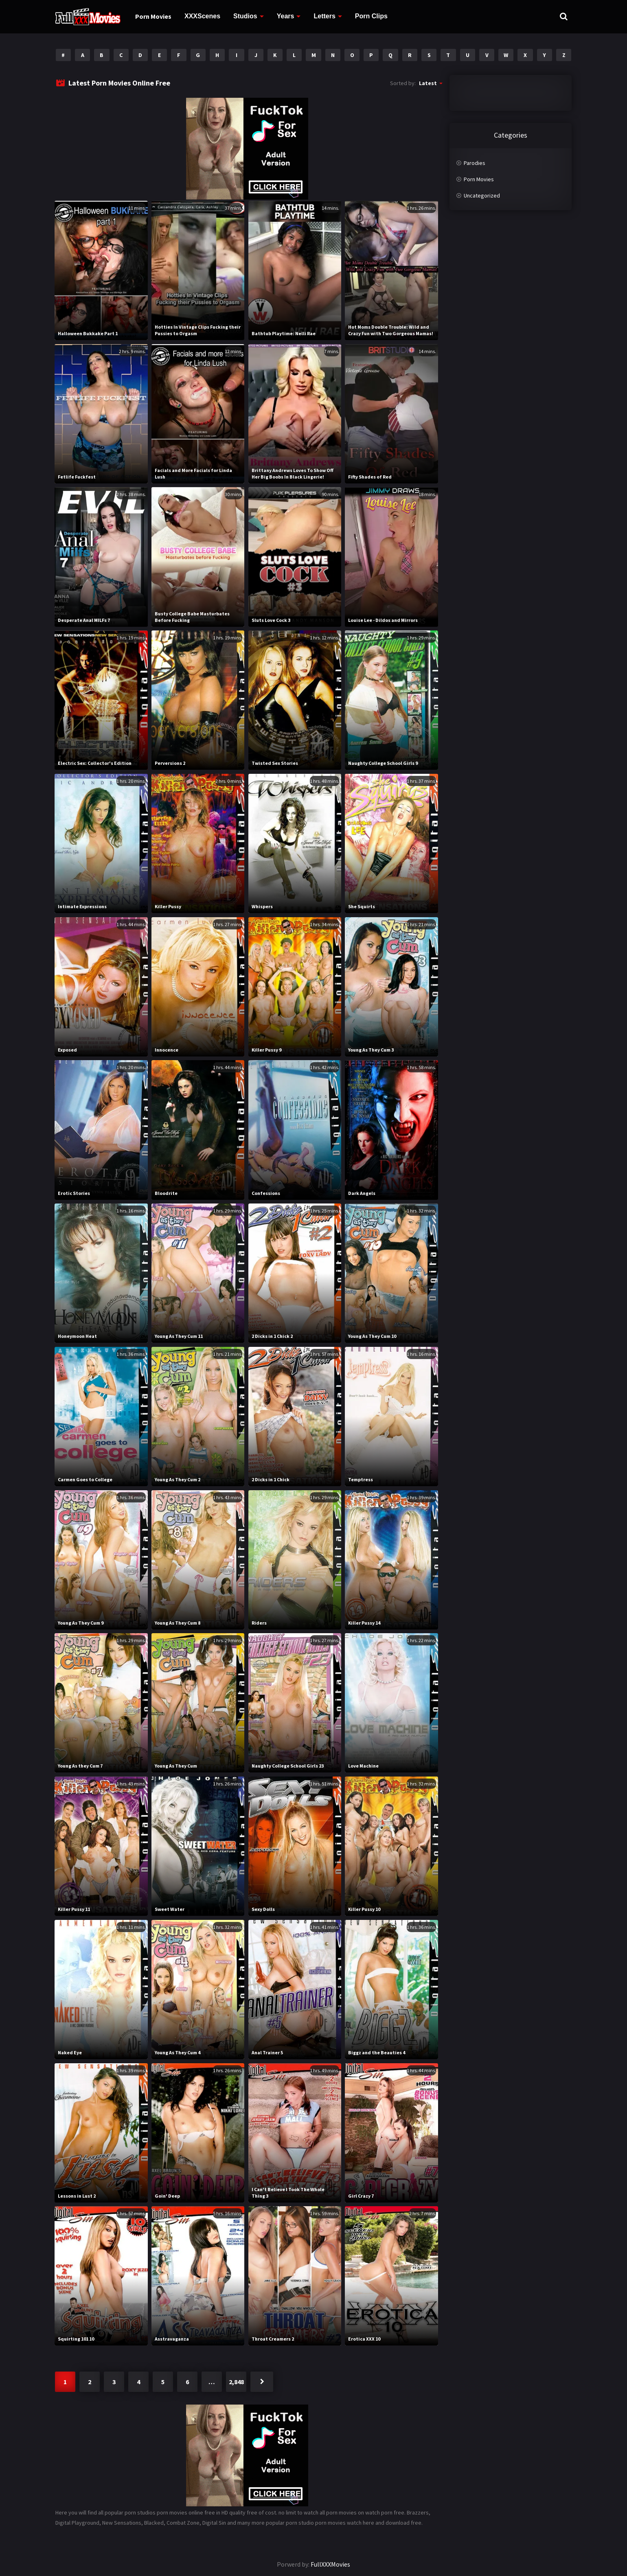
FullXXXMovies (330, 2564)
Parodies (474, 163)
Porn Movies (153, 16)
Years (285, 16)
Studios (245, 16)
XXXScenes (202, 16)
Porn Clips (371, 16)
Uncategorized (482, 195)
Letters (324, 16)
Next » (261, 2382)
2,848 (236, 2382)
